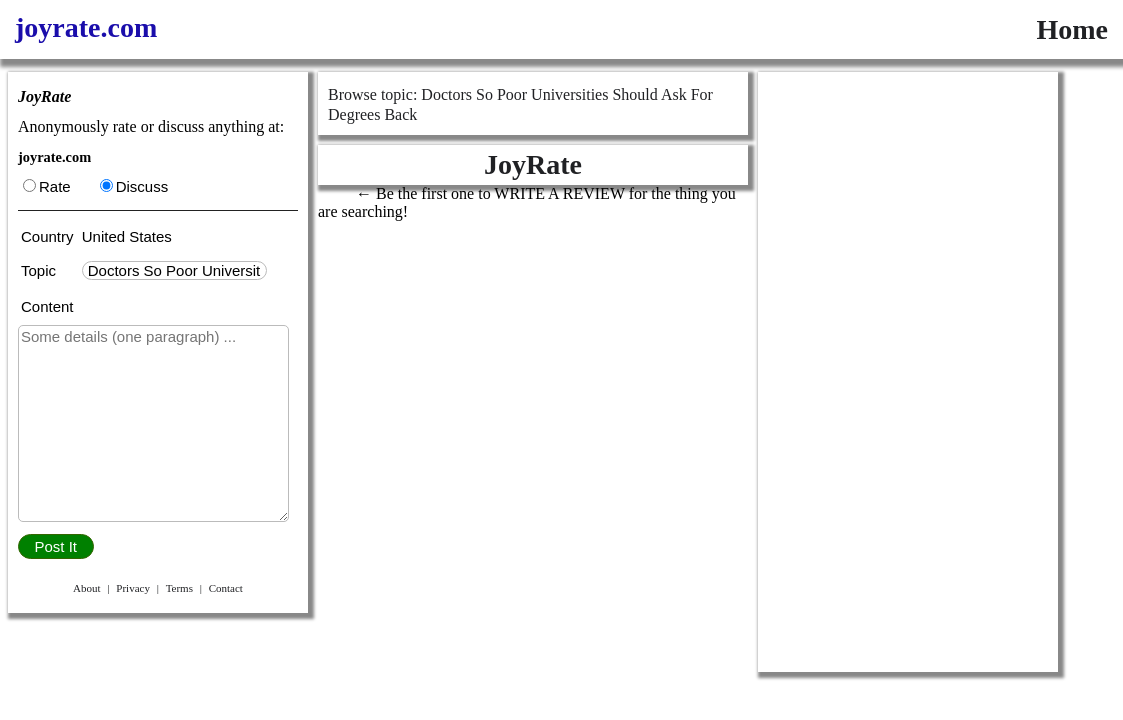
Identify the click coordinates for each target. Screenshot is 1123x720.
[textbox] (174, 270)
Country (49, 236)
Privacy (133, 588)
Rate (47, 186)
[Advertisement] (908, 372)
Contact (226, 588)
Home (1072, 29)
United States (127, 236)
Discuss (134, 186)
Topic (42, 270)
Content (47, 306)
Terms (179, 588)
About (87, 588)
